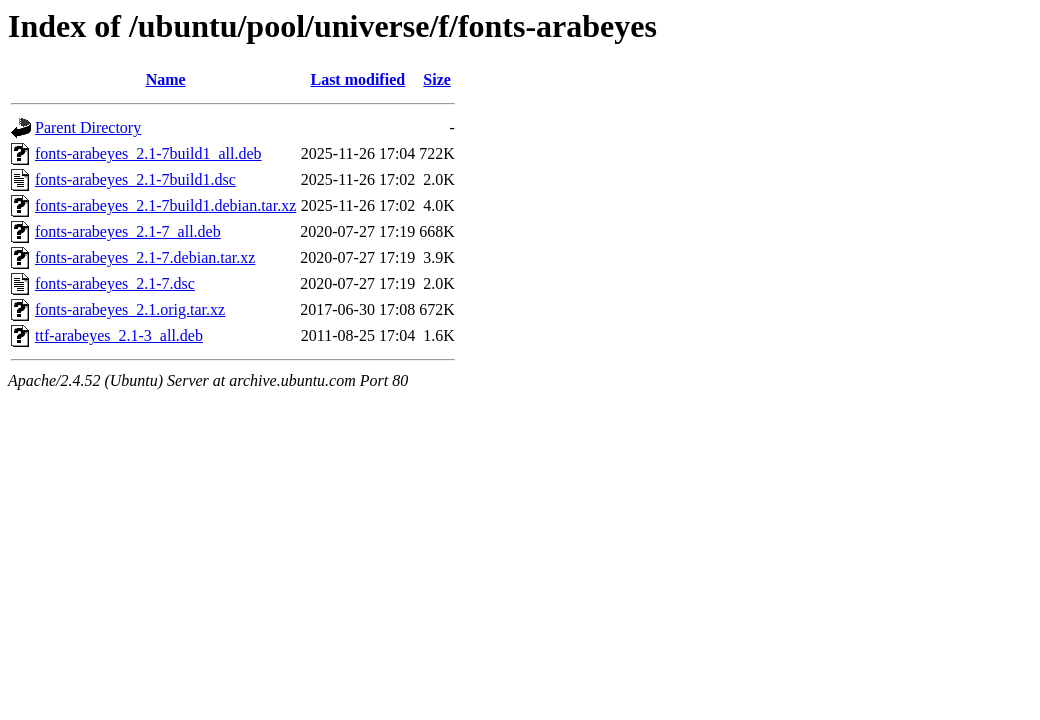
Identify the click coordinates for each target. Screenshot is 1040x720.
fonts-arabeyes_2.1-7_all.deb (128, 231)
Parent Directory (88, 127)
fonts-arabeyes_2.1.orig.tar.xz (130, 309)
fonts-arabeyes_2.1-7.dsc (115, 283)
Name (166, 79)
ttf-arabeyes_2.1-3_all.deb (119, 335)
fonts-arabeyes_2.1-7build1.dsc (135, 179)
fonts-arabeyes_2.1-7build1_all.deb (148, 153)
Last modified (357, 79)
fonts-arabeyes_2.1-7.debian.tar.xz (145, 257)
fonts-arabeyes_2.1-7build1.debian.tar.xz (165, 205)
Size (437, 79)
